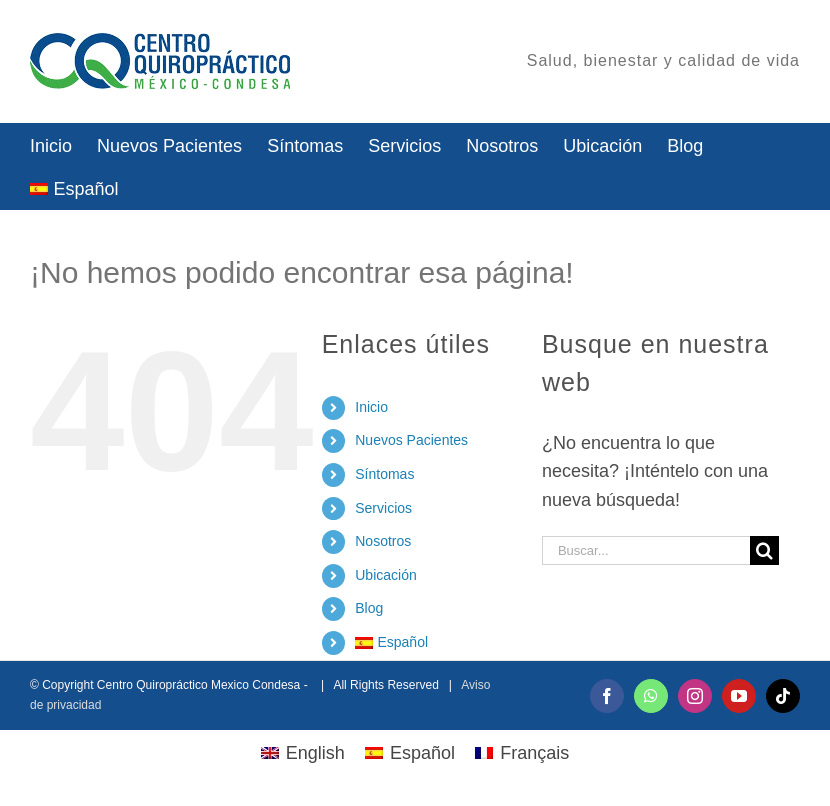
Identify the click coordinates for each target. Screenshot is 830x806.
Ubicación (385, 575)
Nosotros (383, 541)
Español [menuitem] (422, 753)
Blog (369, 608)
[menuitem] (74, 187)
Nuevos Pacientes (411, 440)
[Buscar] (764, 550)
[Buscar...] (646, 550)
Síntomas (384, 474)
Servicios (383, 508)
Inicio (371, 407)
